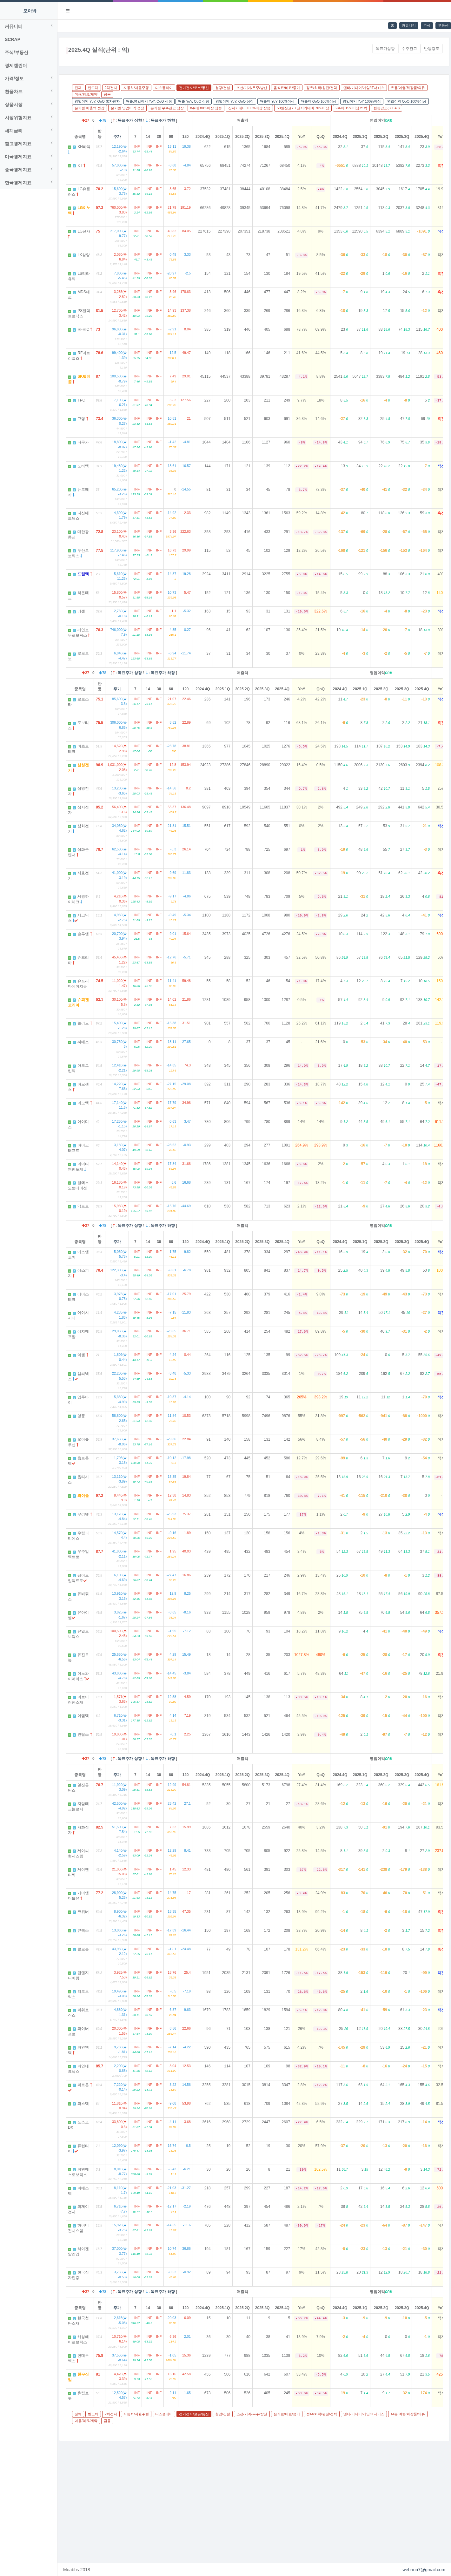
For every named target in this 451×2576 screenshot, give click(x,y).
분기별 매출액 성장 (89, 108)
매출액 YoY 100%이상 (277, 101)
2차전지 (111, 88)
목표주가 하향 (163, 120)
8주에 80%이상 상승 (206, 108)
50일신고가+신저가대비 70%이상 (303, 108)
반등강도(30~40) (387, 108)
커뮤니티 (409, 25)
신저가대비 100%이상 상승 (249, 108)
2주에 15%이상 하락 (351, 108)
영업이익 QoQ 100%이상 (406, 101)
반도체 (93, 88)
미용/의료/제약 (86, 94)
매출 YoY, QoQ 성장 (193, 101)
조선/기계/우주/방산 (251, 88)
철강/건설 (222, 88)
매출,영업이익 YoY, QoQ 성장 (149, 101)
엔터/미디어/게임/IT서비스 (363, 88)
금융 (107, 94)
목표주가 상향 (130, 120)
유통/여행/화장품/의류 (408, 88)
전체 (78, 88)
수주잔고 (409, 48)
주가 (117, 136)
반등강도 (431, 48)
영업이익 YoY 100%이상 (362, 101)
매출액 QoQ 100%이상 (318, 101)
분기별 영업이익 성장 (127, 108)
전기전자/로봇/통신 (194, 88)
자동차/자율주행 (136, 88)
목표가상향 (385, 48)
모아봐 (29, 10)
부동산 (443, 25)
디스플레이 (164, 88)
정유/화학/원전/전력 (321, 88)
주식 (426, 25)
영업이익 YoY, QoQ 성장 (235, 101)
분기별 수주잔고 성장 (167, 108)
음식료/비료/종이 (287, 88)
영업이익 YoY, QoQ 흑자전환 (97, 101)
